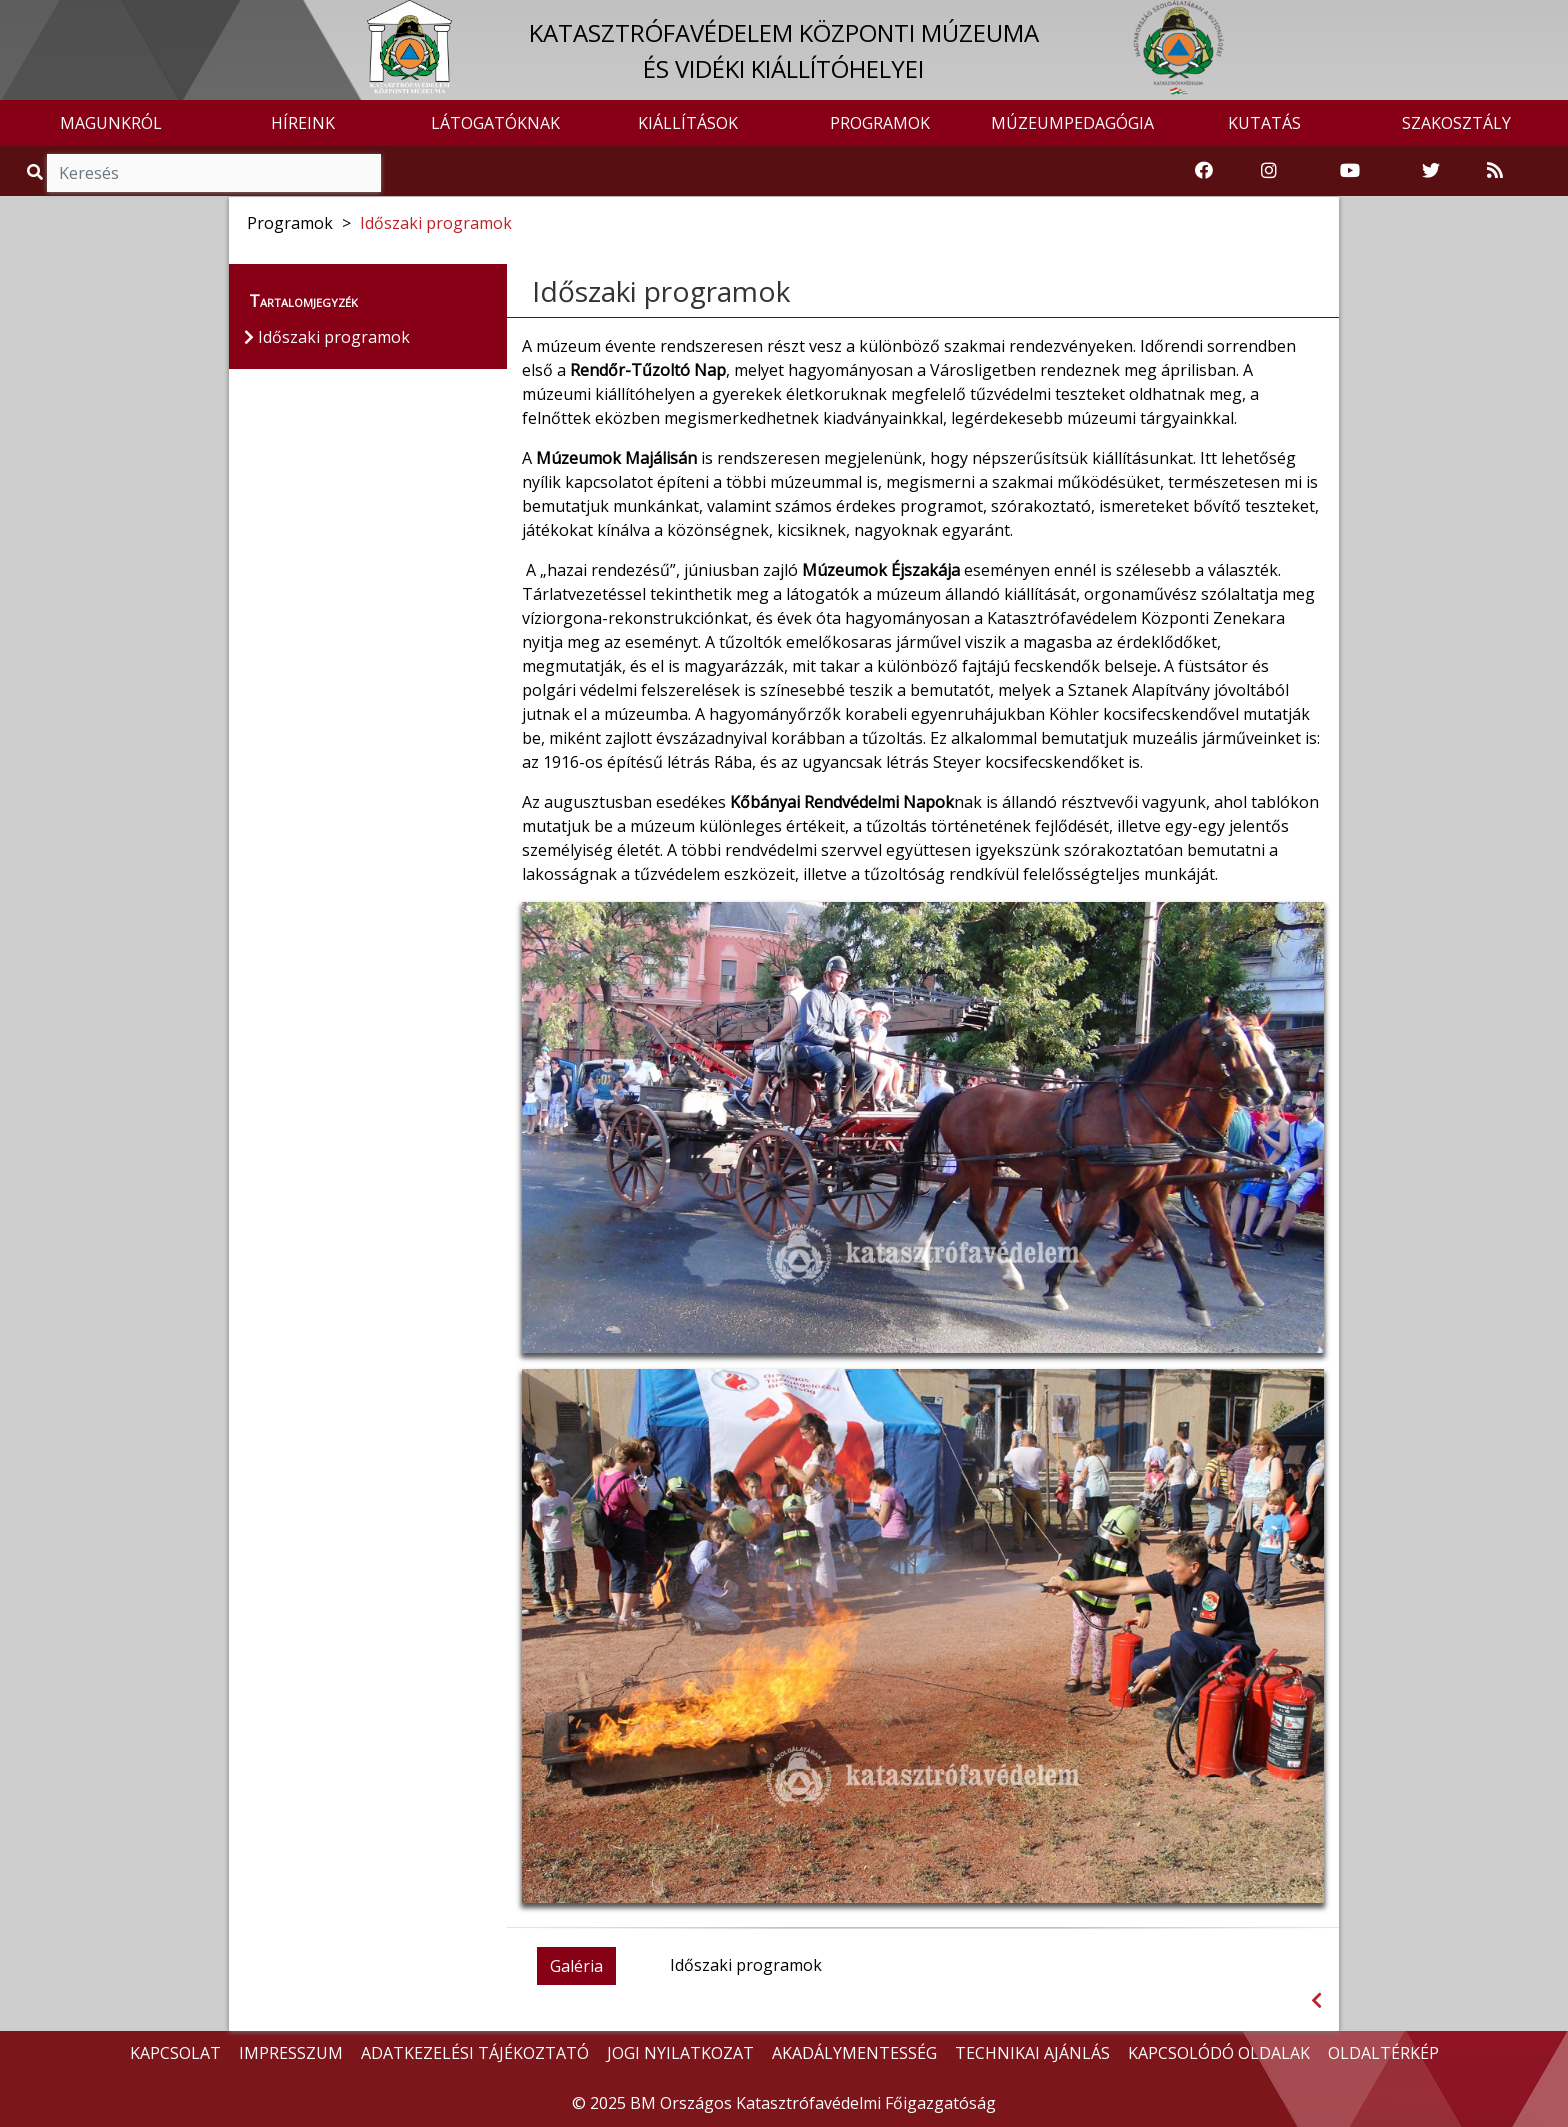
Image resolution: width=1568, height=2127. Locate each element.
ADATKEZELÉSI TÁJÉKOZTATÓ (475, 2053)
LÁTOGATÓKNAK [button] (495, 123)
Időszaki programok (436, 223)
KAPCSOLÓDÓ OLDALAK (1219, 2053)
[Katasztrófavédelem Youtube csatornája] (1350, 171)
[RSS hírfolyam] (1495, 171)
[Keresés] (214, 173)
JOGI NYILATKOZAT (680, 2053)
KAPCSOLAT (175, 2053)
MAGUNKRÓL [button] (111, 123)
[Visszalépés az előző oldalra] (1316, 2000)
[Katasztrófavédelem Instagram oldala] (1269, 171)
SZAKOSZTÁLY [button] (1456, 123)
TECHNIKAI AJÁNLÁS (1032, 2053)
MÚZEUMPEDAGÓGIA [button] (1072, 123)
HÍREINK (303, 123)
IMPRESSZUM (291, 2053)
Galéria (576, 1966)
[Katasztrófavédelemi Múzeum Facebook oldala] (1204, 171)
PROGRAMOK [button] (880, 123)
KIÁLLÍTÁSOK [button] (688, 123)
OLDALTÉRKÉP (1383, 2053)
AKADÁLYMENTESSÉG (854, 2053)
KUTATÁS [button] (1264, 123)
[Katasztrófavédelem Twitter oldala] (1431, 171)
